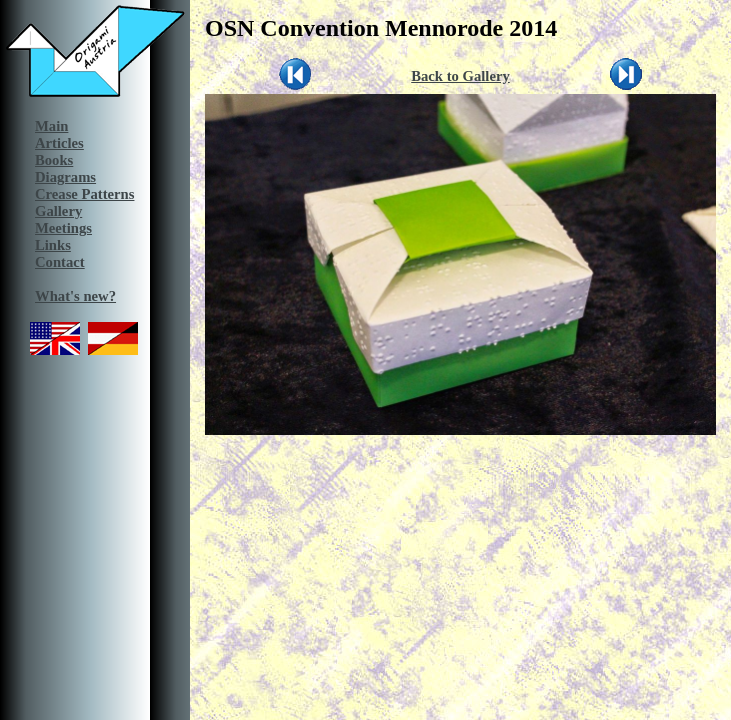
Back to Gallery (460, 76)
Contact (60, 262)
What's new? (75, 296)
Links (53, 245)
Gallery (58, 211)
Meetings (63, 228)
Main (51, 126)
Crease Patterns (84, 194)
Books (54, 160)
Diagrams (65, 177)
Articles (59, 143)
